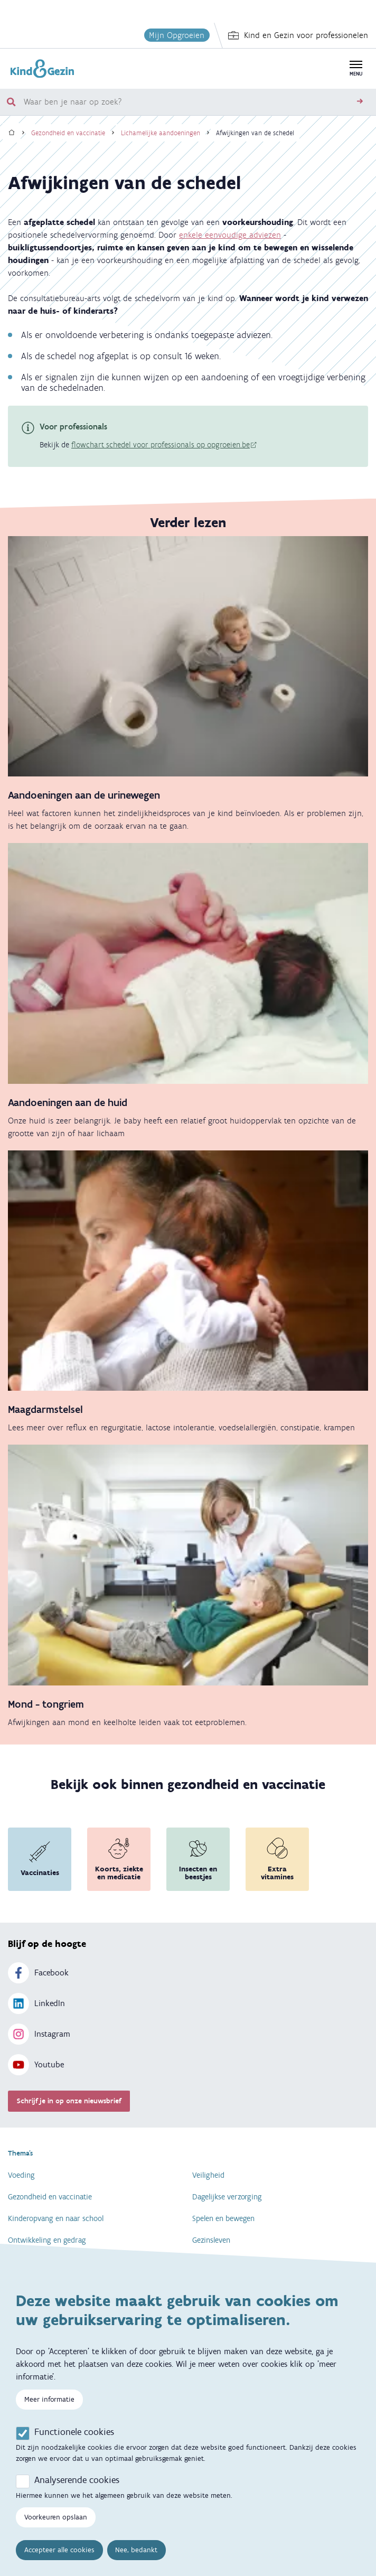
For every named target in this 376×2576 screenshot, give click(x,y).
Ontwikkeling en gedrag (47, 2240)
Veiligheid (208, 2175)
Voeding (21, 2175)
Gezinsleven (211, 2240)
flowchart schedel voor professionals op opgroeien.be (160, 444)
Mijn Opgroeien (176, 35)
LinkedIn (36, 2003)
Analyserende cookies (76, 2490)
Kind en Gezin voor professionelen (298, 35)
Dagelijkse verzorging (227, 2197)
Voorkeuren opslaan (55, 2527)
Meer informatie (49, 2409)
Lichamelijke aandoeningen (160, 132)
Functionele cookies (74, 2442)
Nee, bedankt (136, 2560)
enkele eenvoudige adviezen (230, 235)
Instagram (39, 2034)
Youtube (36, 2065)
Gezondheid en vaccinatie (68, 132)
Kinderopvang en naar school (56, 2218)
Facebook (38, 1973)
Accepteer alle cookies (59, 2560)
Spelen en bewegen (223, 2218)
